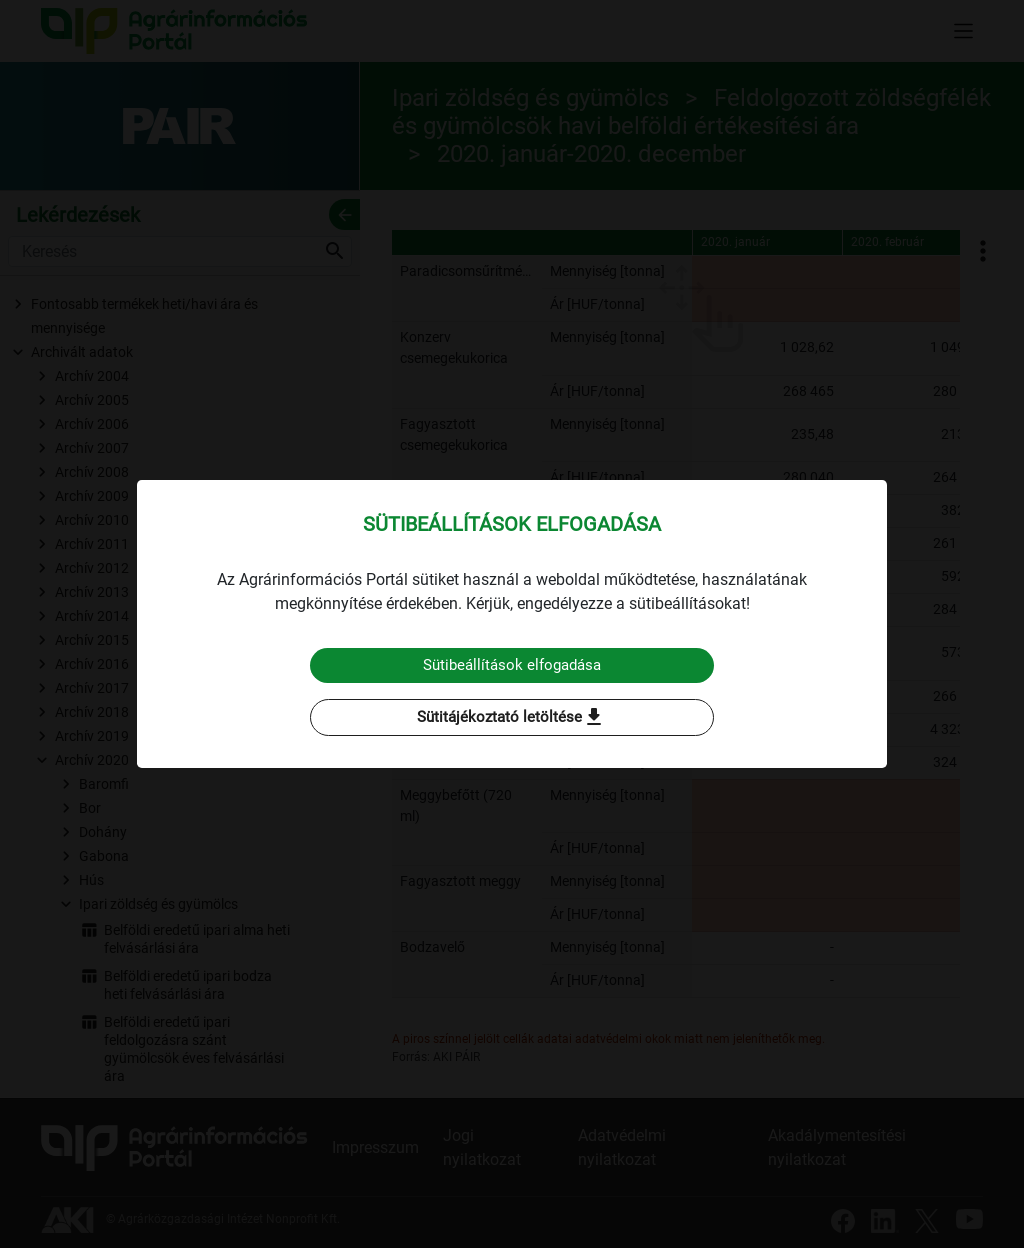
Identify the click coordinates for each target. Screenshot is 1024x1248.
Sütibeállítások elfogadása (512, 664)
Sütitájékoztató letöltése (512, 718)
